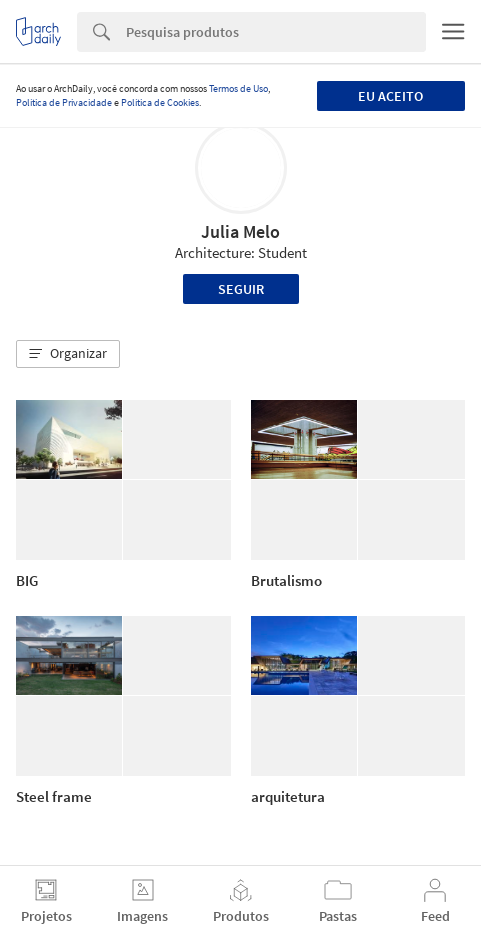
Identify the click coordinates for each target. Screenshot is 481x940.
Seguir (241, 289)
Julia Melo (240, 231)
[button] (68, 354)
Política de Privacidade (64, 102)
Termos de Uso (238, 88)
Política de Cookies (160, 102)
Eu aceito (390, 96)
